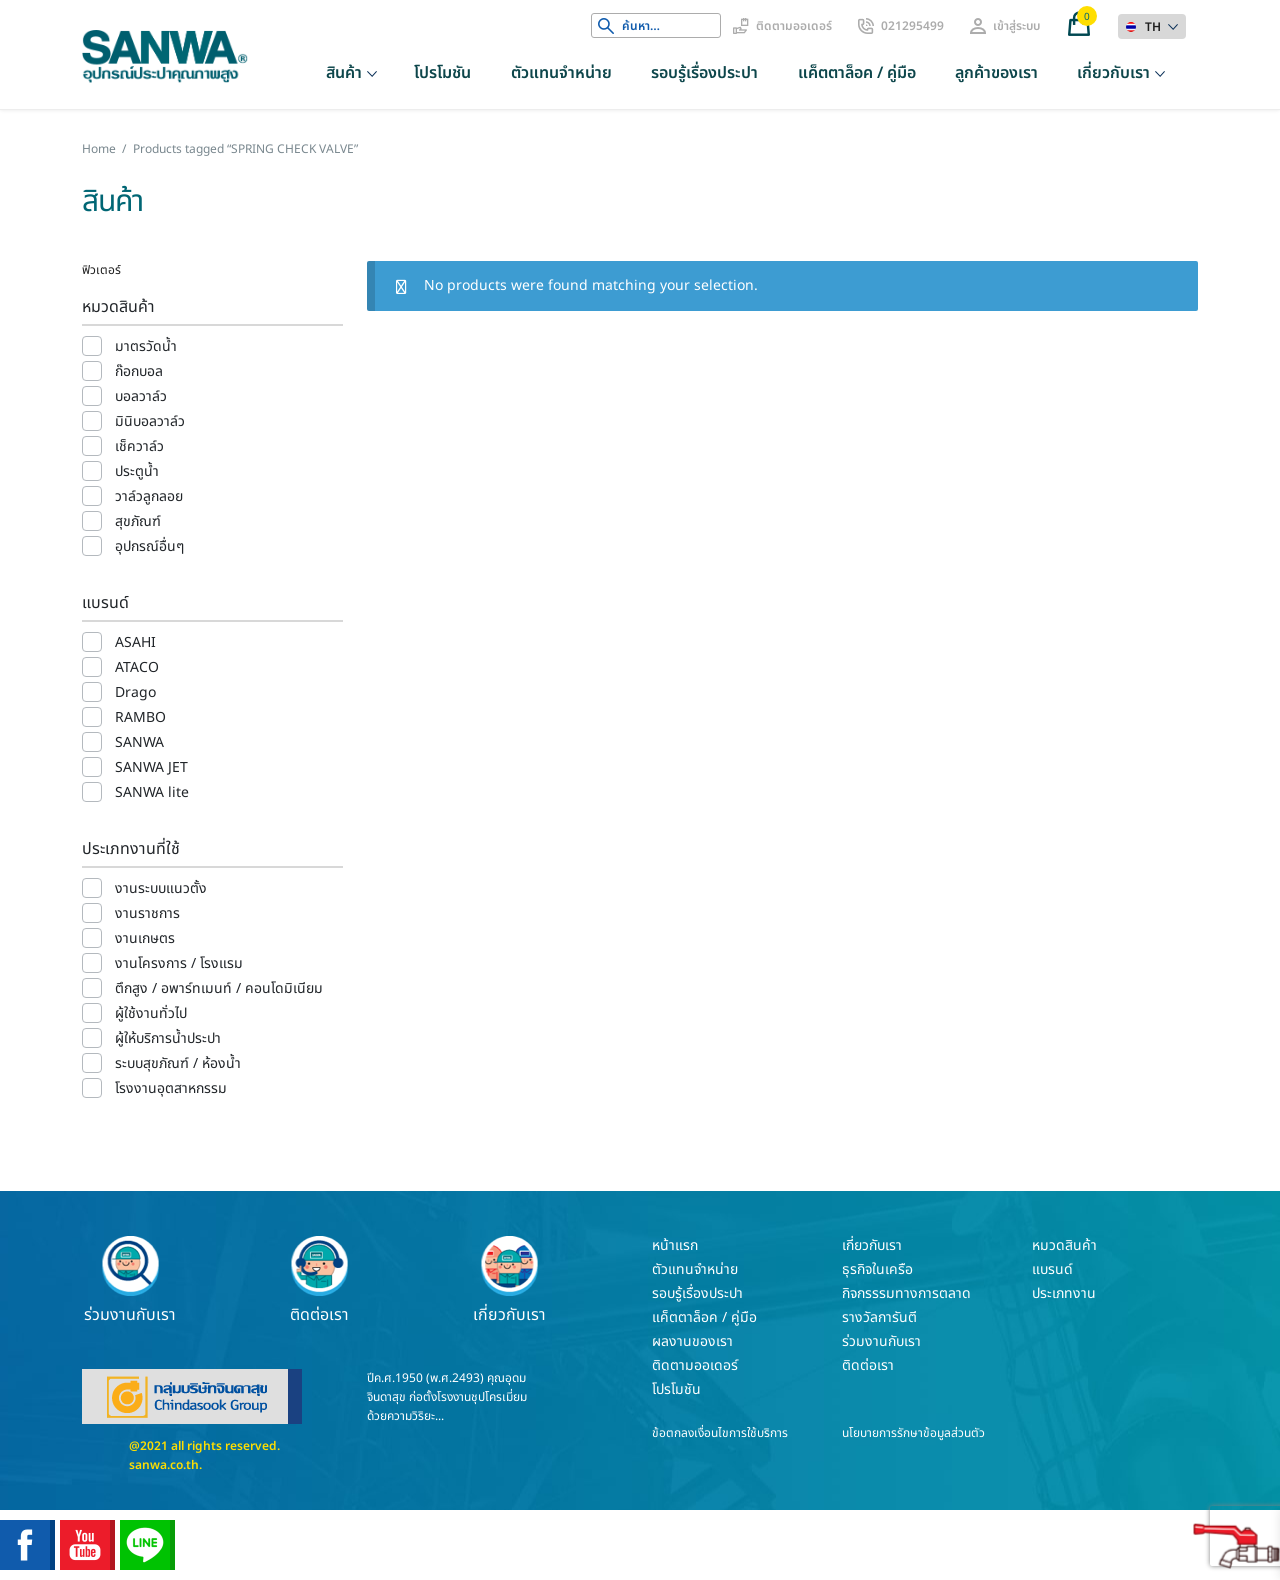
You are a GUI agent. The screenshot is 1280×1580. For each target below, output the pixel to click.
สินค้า (344, 73)
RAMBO (140, 717)
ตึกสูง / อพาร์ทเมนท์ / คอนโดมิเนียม (219, 988)
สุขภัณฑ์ (138, 521)
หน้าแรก (675, 1245)
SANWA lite (152, 792)
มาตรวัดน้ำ (146, 346)
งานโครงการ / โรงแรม (179, 963)
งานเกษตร (145, 938)
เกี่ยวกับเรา (1113, 73)
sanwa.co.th (164, 1465)
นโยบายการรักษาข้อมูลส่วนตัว (913, 1433)
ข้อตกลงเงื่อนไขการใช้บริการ (720, 1433)
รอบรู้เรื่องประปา (704, 73)
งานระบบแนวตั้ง (161, 888)
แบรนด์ (105, 603)
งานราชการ (147, 913)
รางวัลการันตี (879, 1317)
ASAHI (135, 642)
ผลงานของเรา (692, 1341)
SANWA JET (151, 767)
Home (99, 149)
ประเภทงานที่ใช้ (131, 849)
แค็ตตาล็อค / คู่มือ (857, 73)
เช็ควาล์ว (139, 446)
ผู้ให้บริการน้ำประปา (168, 1038)
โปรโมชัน (442, 73)
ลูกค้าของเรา (996, 73)
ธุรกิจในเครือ (877, 1269)
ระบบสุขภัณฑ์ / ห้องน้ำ (178, 1063)
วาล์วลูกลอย (149, 496)
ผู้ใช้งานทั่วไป (151, 1013)
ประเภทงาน (1064, 1293)
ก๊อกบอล (139, 371)
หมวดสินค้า (118, 307)
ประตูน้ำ (137, 471)
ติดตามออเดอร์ (794, 26)
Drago (135, 692)
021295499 (912, 26)
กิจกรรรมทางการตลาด (906, 1293)
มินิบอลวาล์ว (150, 421)
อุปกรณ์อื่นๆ (149, 546)
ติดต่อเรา (320, 1280)
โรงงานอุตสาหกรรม (171, 1088)
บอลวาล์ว (141, 396)
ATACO (137, 667)
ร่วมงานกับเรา (130, 1280)
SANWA (139, 742)
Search (606, 26)
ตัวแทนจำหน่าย (561, 73)
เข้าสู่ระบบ (1016, 26)
